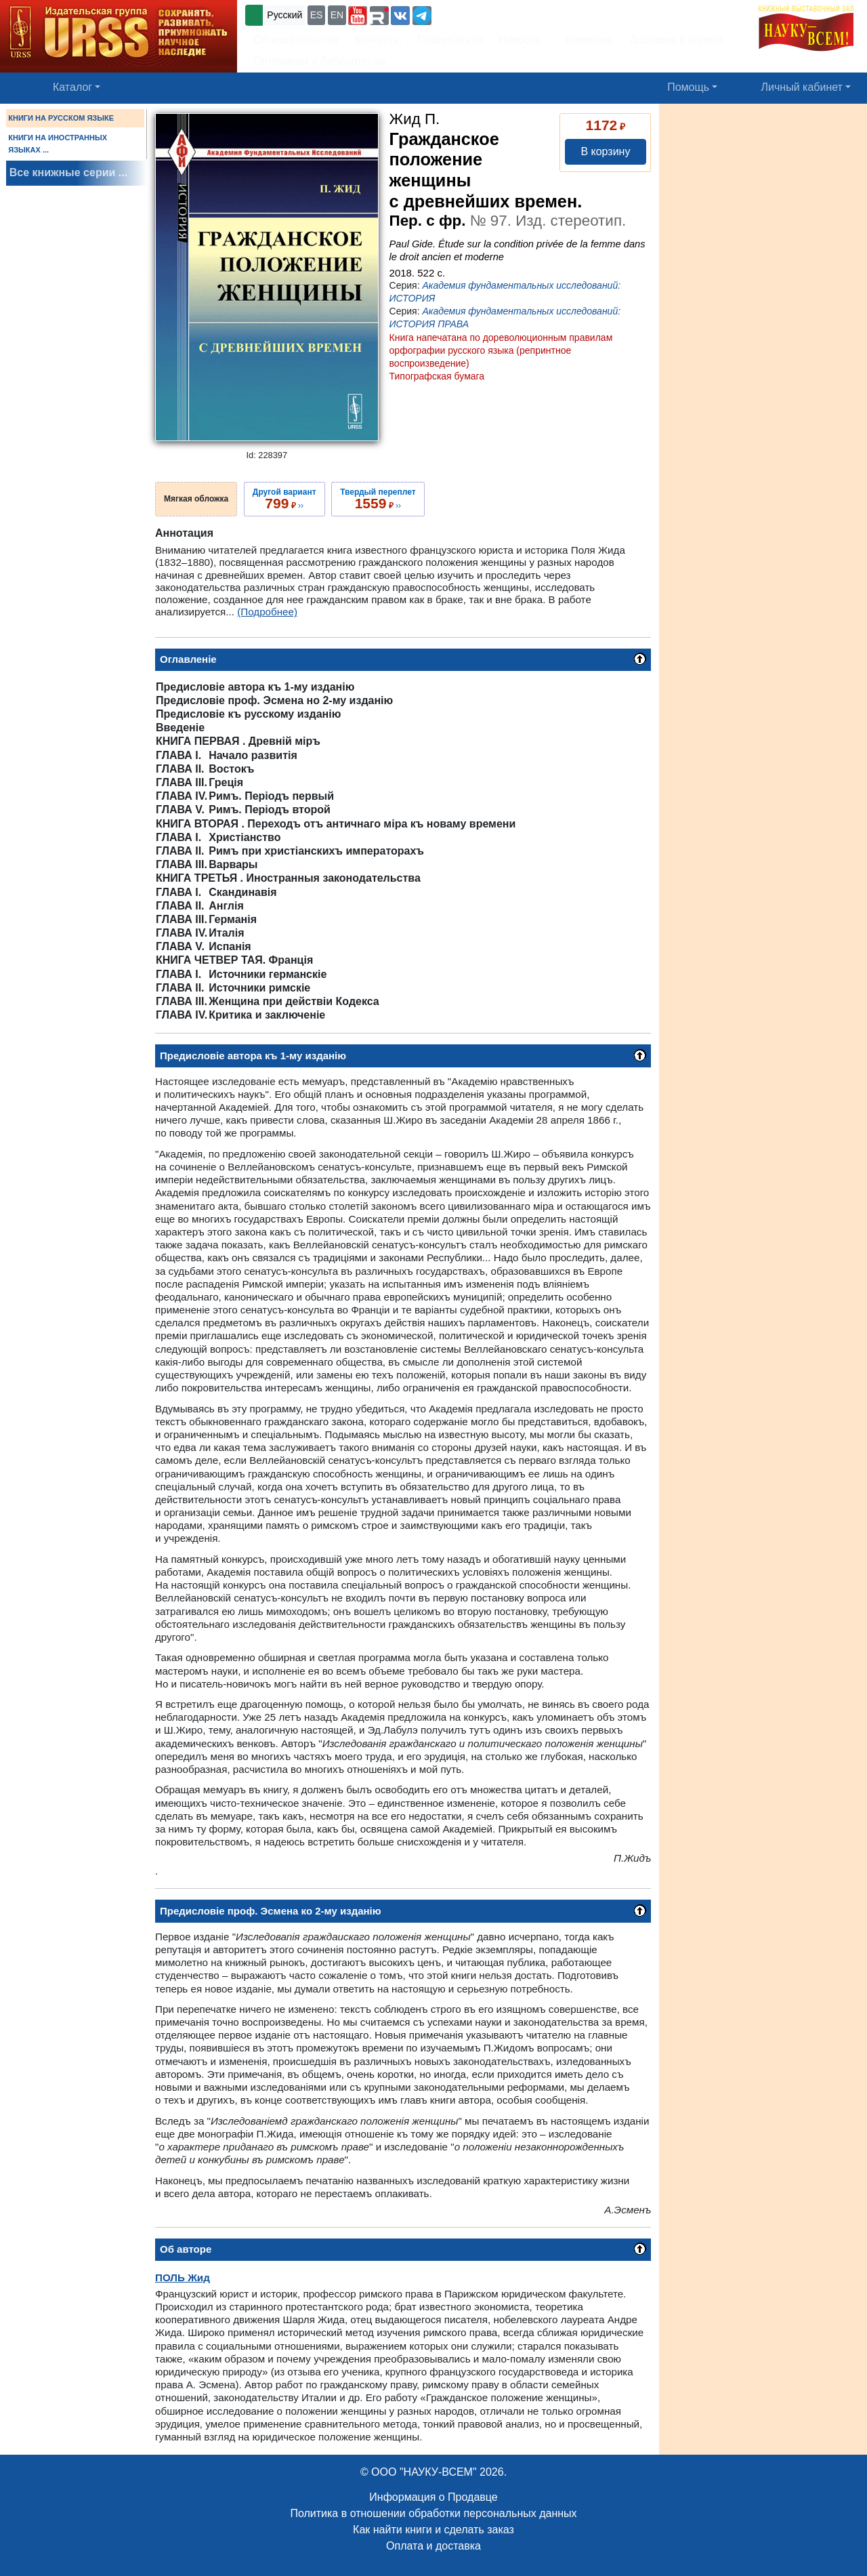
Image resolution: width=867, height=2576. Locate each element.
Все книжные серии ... (68, 172)
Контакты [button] (378, 39)
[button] (357, 15)
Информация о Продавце (433, 2497)
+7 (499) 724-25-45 (484, 14)
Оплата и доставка (433, 2546)
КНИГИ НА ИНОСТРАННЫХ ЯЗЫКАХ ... (57, 144)
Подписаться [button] (450, 39)
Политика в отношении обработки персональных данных (433, 2513)
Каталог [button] (72, 87)
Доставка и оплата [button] (676, 39)
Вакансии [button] (585, 39)
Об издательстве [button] (296, 39)
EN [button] (337, 14)
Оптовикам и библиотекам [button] (319, 61)
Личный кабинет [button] (802, 87)
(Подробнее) (267, 611)
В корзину (605, 151)
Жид (182, 2277)
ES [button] (316, 14)
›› (284, 499)
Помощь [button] (688, 87)
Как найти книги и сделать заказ (433, 2529)
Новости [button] (520, 39)
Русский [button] (284, 14)
